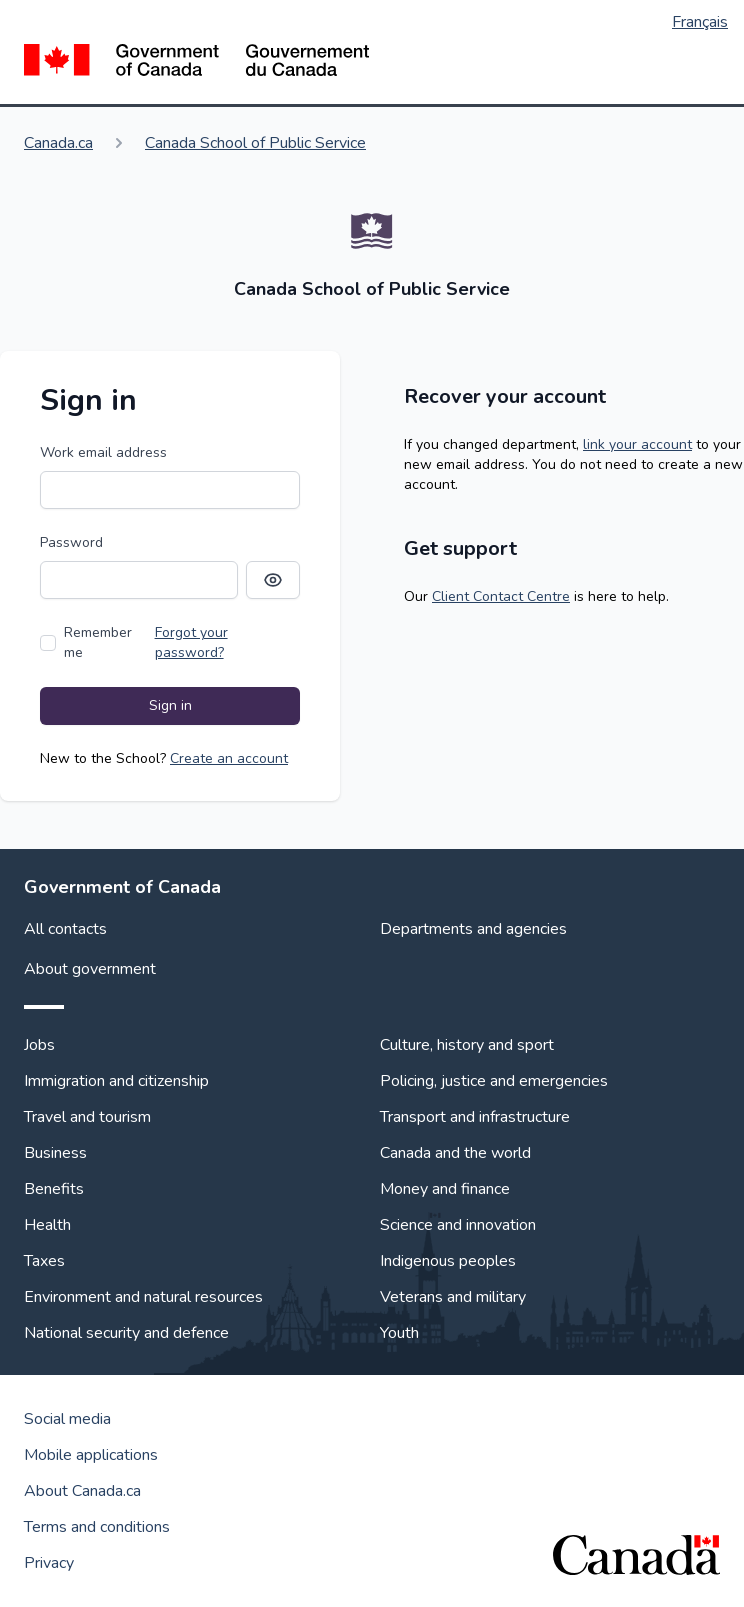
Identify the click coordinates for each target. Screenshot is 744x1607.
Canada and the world (455, 1153)
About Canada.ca (82, 1491)
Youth (399, 1333)
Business (55, 1153)
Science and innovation (458, 1225)
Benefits (54, 1189)
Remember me (98, 642)
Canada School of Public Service (255, 143)
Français (700, 22)
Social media (67, 1419)
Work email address (103, 452)
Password (71, 542)
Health (47, 1225)
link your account (637, 444)
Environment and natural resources (143, 1297)
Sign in (170, 705)
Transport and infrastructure (475, 1117)
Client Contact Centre (501, 596)
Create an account (229, 758)
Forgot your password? (191, 642)
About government (90, 969)
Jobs (39, 1045)
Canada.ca (58, 143)
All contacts (65, 929)
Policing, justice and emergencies (494, 1081)
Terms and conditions (97, 1527)
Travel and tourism (87, 1117)
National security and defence (126, 1333)
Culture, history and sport (467, 1045)
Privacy (49, 1563)
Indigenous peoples (448, 1261)
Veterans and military (453, 1297)
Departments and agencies (473, 929)
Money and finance (445, 1189)
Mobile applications (91, 1455)
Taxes (44, 1261)
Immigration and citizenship (116, 1081)
